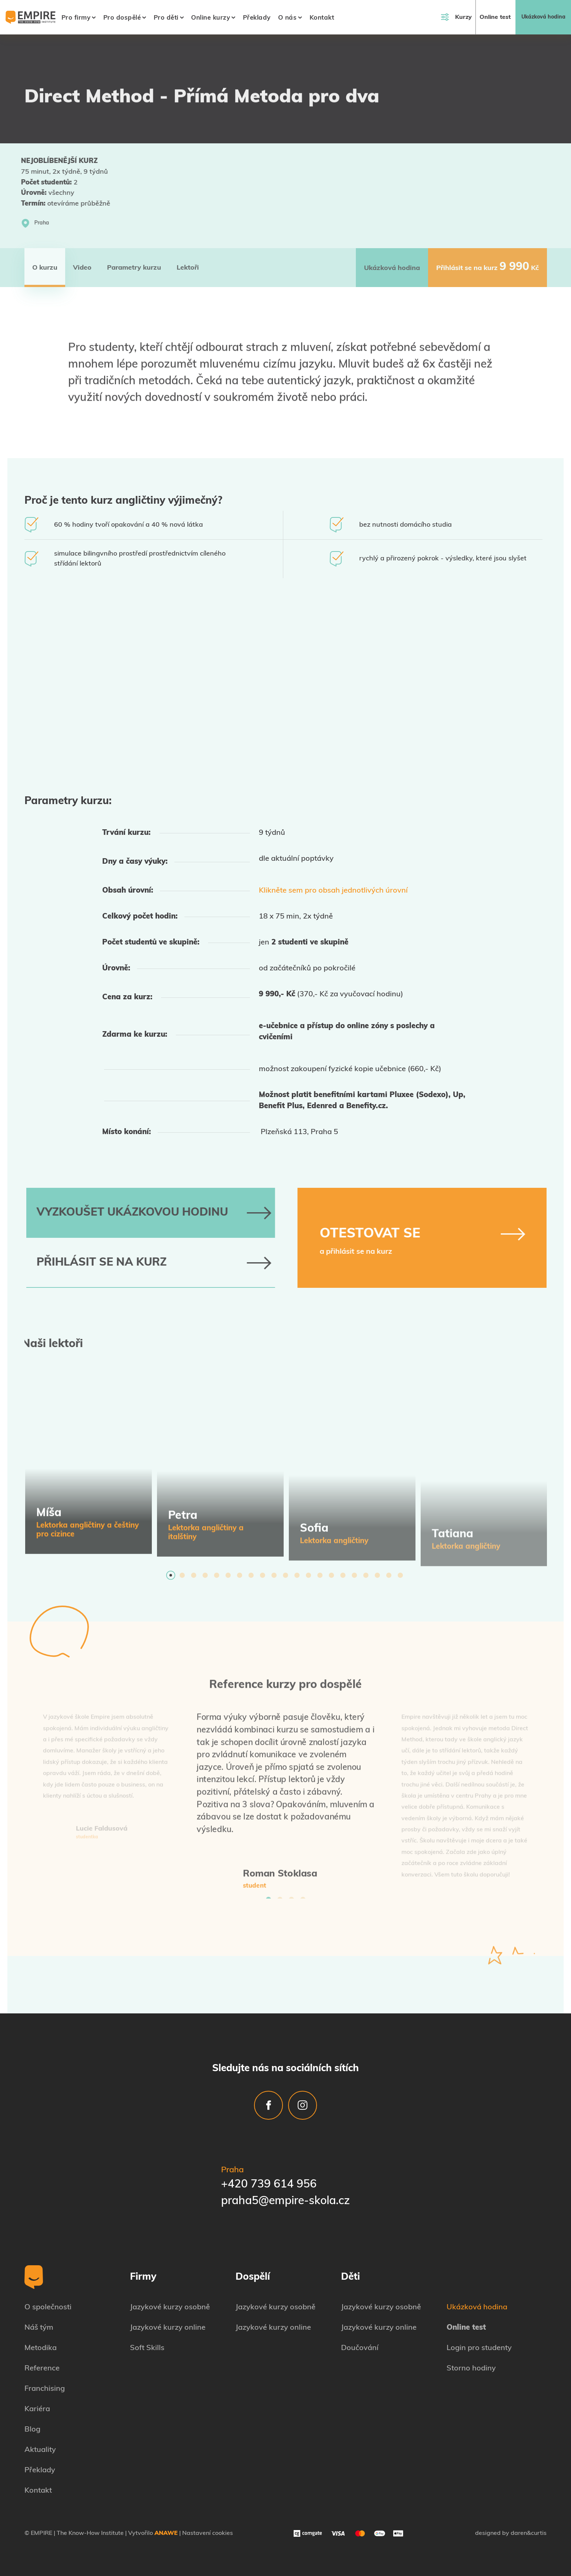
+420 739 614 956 (269, 2184)
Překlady (257, 18)
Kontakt (322, 18)
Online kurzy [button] (210, 18)
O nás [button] (287, 18)
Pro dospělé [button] (122, 18)
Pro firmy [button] (76, 18)
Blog (32, 2429)
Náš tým (38, 2328)
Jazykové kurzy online (168, 2328)
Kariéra (37, 2409)
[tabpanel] (88, 1468)
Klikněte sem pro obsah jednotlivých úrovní (333, 890)
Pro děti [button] (166, 18)
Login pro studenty (479, 2348)
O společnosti (47, 2307)
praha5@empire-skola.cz (285, 2201)
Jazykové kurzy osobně (170, 2307)
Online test (495, 17)
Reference (42, 2368)
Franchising (44, 2389)
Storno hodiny (471, 2368)
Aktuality (40, 2450)
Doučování (359, 2348)
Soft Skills (147, 2348)
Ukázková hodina (543, 17)
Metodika (40, 2348)
